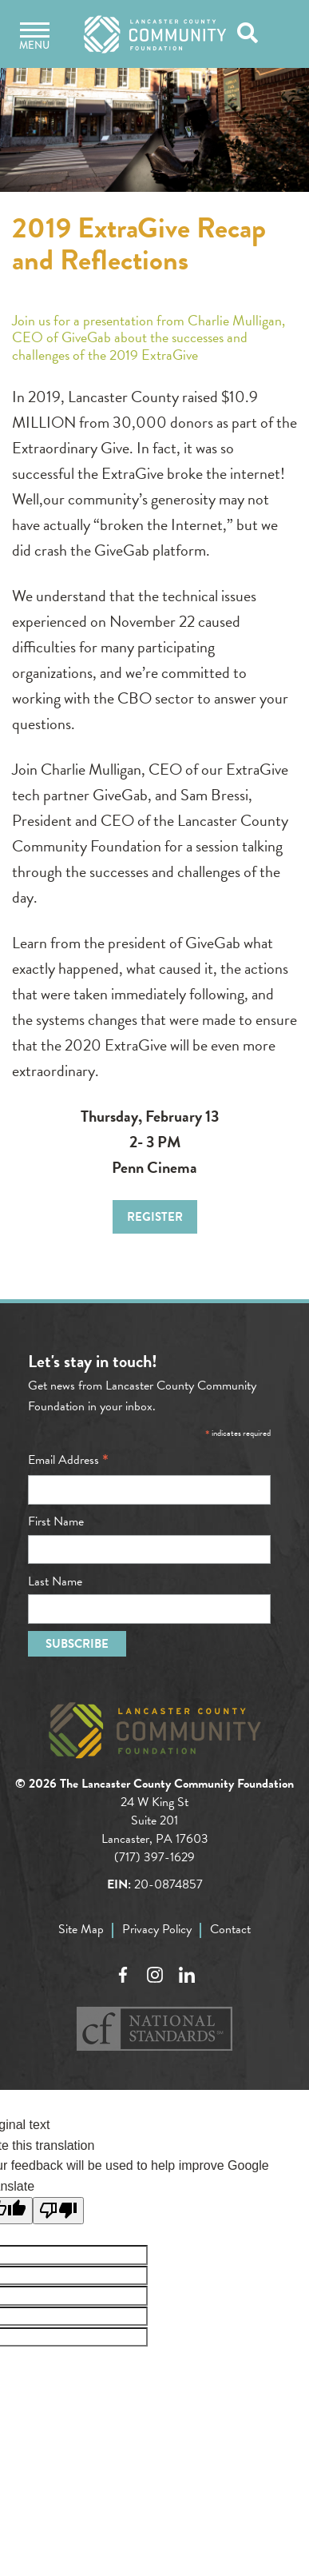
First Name (56, 1521)
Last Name (55, 1581)
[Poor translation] (58, 2210)
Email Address (68, 1460)
